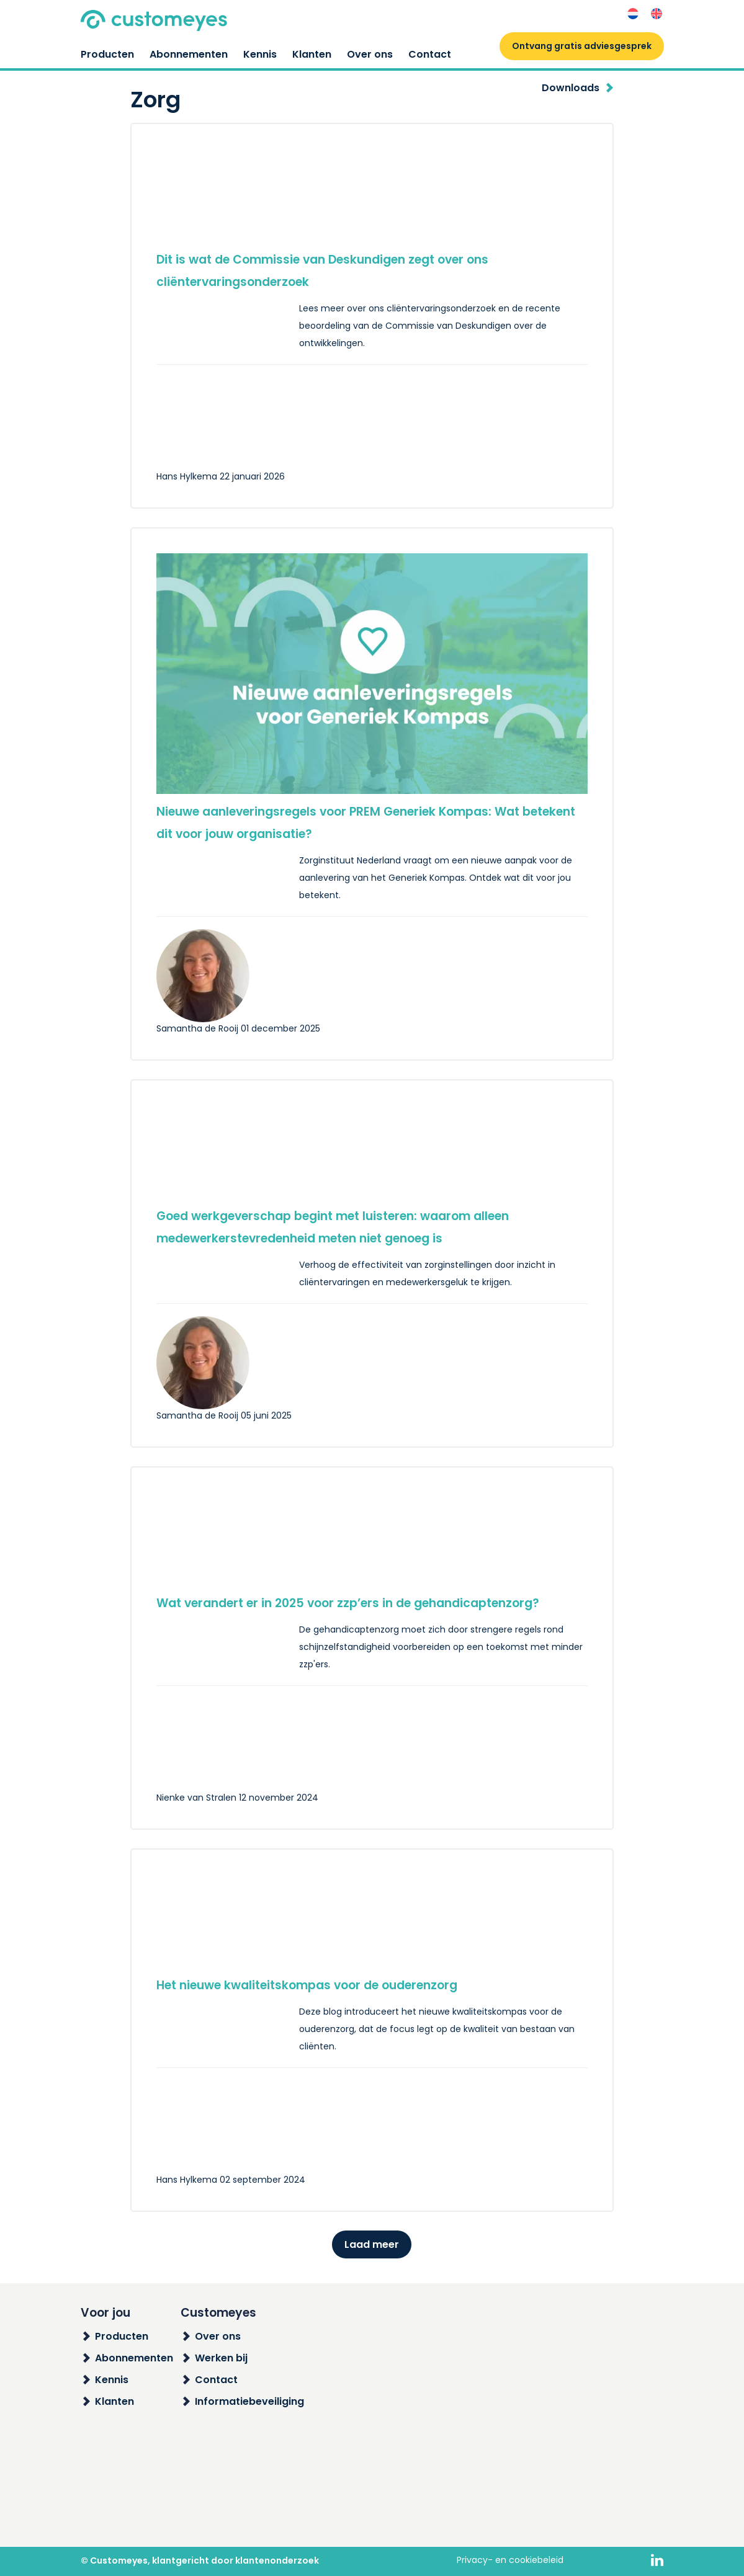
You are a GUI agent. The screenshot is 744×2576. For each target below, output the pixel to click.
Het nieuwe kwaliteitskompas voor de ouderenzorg (306, 1985)
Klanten (311, 54)
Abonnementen (189, 54)
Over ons (370, 54)
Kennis (260, 54)
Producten (107, 54)
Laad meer (371, 2244)
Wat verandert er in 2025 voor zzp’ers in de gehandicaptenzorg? (347, 1603)
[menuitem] (633, 14)
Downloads (570, 88)
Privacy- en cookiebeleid (510, 2560)
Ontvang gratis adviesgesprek (582, 46)
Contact (429, 54)
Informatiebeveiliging (249, 2401)
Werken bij (221, 2358)
